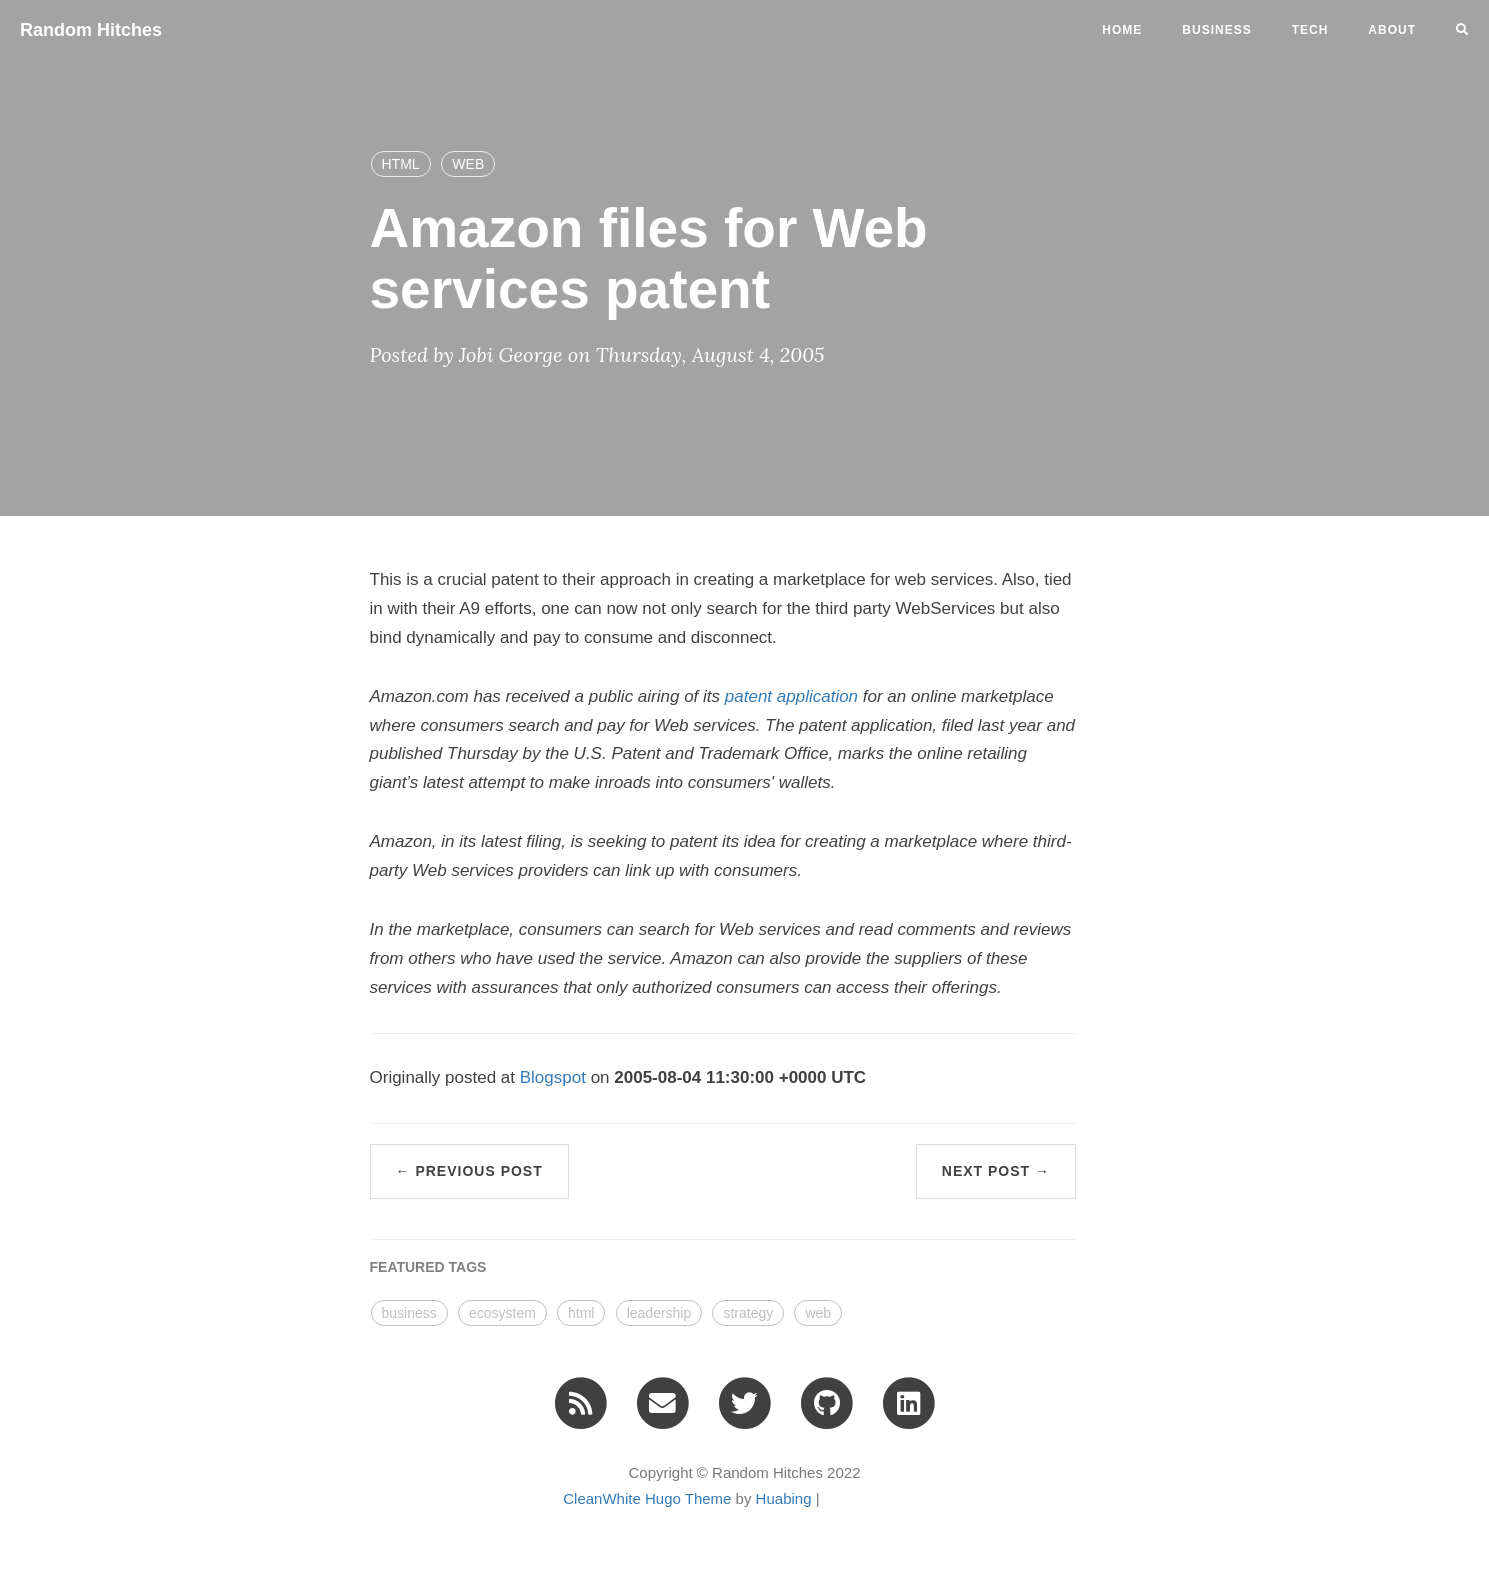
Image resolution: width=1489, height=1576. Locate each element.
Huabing (784, 1498)
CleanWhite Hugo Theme (647, 1498)
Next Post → (996, 1171)
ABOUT (1392, 30)
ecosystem (502, 1313)
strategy (748, 1313)
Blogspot (555, 1077)
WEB (468, 164)
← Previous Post (469, 1171)
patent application (791, 696)
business (1216, 30)
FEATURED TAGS (428, 1267)
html (581, 1313)
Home (1122, 30)
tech (1310, 30)
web (818, 1313)
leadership (659, 1313)
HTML (401, 164)
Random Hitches (91, 30)
